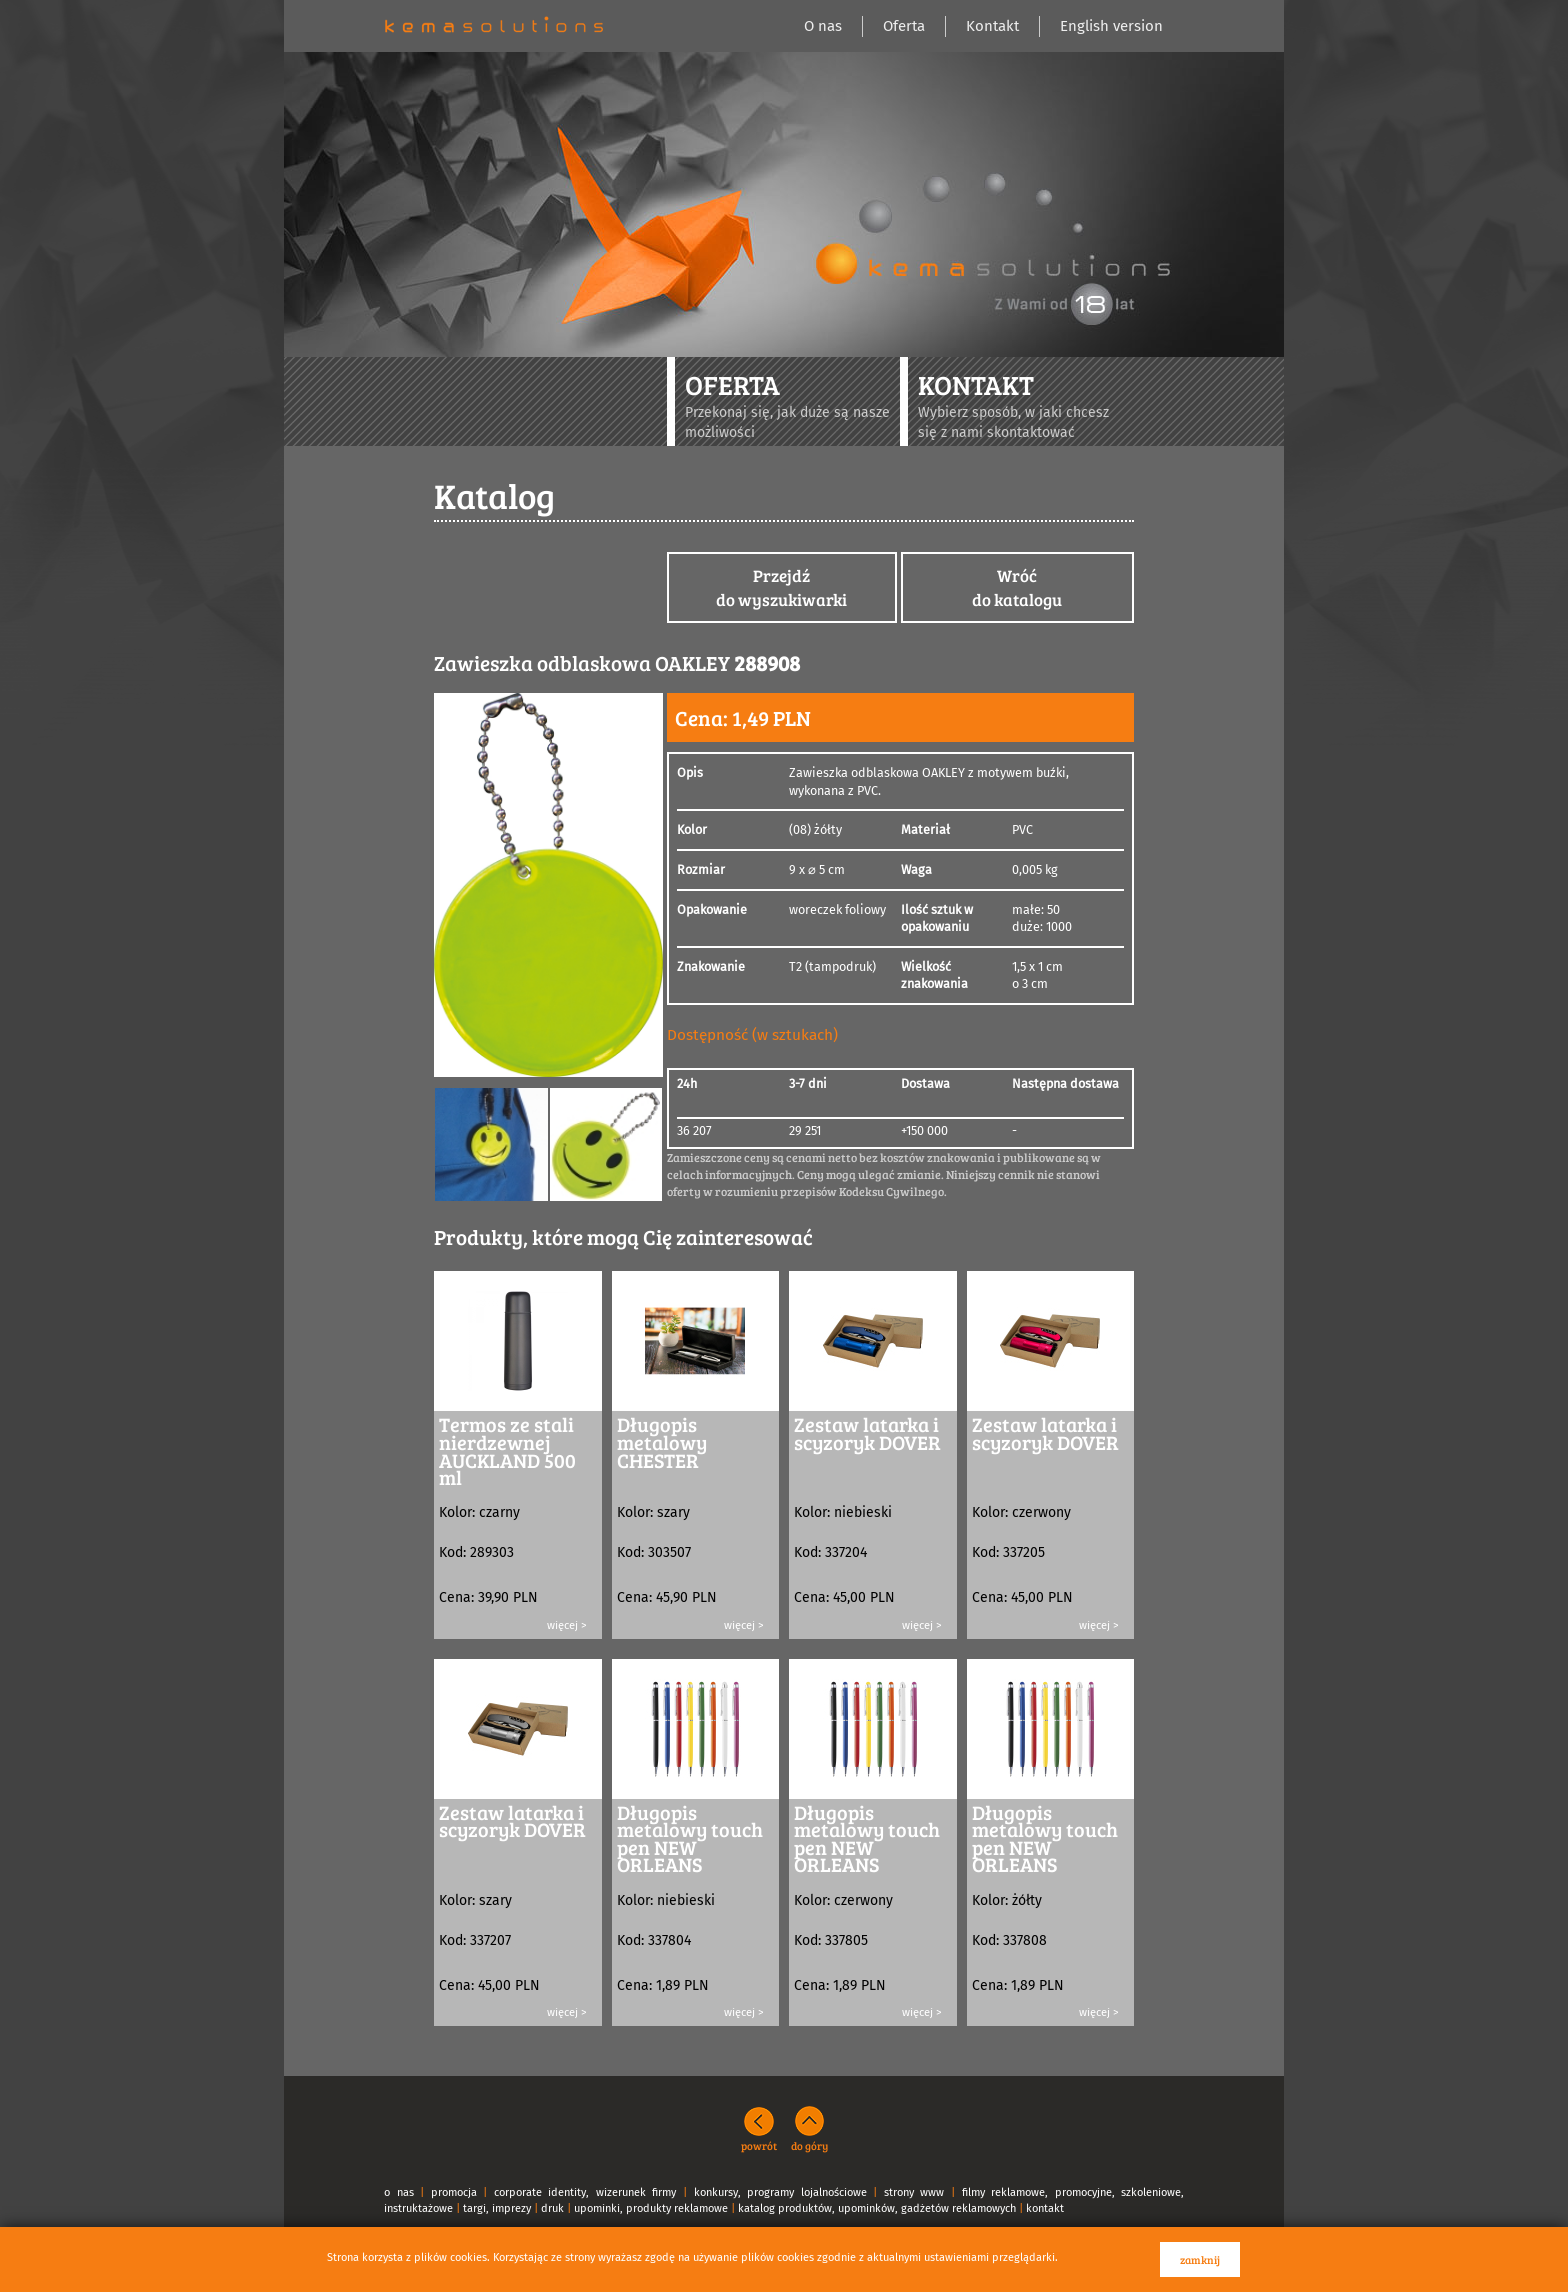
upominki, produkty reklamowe (651, 2208)
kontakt (1045, 2208)
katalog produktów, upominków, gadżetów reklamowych (877, 2208)
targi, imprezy (497, 2208)
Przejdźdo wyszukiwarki (781, 587)
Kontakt (992, 26)
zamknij (1200, 2259)
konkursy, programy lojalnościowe (780, 2192)
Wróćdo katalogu (1017, 587)
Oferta (904, 26)
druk (552, 2208)
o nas (399, 2192)
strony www (914, 2192)
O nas (823, 26)
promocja (454, 2192)
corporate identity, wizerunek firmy (585, 2192)
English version (1111, 26)
